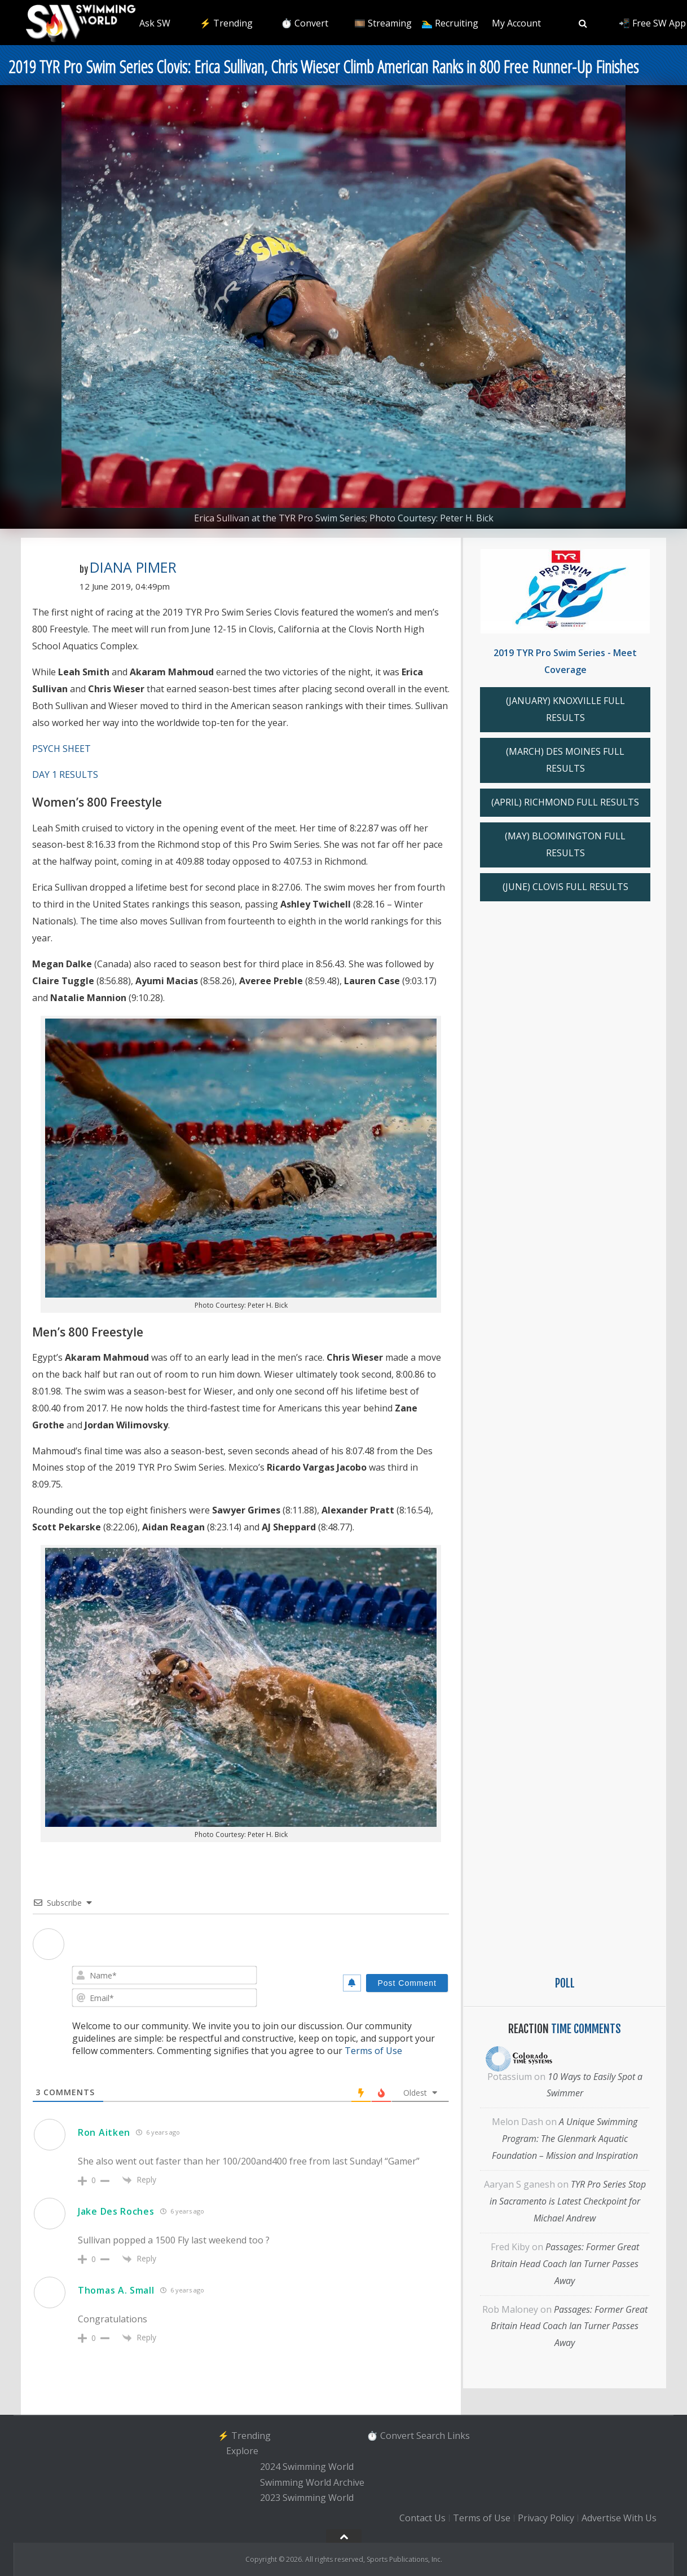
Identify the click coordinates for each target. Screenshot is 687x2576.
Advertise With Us (619, 2518)
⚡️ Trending (226, 23)
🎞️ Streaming (383, 23)
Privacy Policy (546, 2518)
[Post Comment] (407, 1983)
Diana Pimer (133, 567)
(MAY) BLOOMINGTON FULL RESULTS (565, 844)
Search (430, 2435)
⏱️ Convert (304, 23)
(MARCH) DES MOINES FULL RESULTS (565, 759)
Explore (242, 2451)
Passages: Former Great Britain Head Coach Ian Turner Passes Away (565, 2264)
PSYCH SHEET (61, 748)
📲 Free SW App (652, 23)
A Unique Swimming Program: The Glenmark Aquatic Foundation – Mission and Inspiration (565, 2138)
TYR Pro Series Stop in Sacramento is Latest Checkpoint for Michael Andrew (568, 2201)
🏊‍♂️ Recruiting (449, 23)
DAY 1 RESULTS (65, 774)
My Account (516, 23)
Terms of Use (373, 2050)
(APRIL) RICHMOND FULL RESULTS (565, 802)
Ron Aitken (104, 2132)
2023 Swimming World (307, 2498)
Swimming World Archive (312, 2482)
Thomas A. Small (116, 2290)
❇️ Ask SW (148, 23)
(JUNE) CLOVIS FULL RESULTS (565, 886)
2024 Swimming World (307, 2466)
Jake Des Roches (116, 2211)
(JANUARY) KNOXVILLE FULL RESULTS (565, 709)
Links (458, 2435)
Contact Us (422, 2518)
